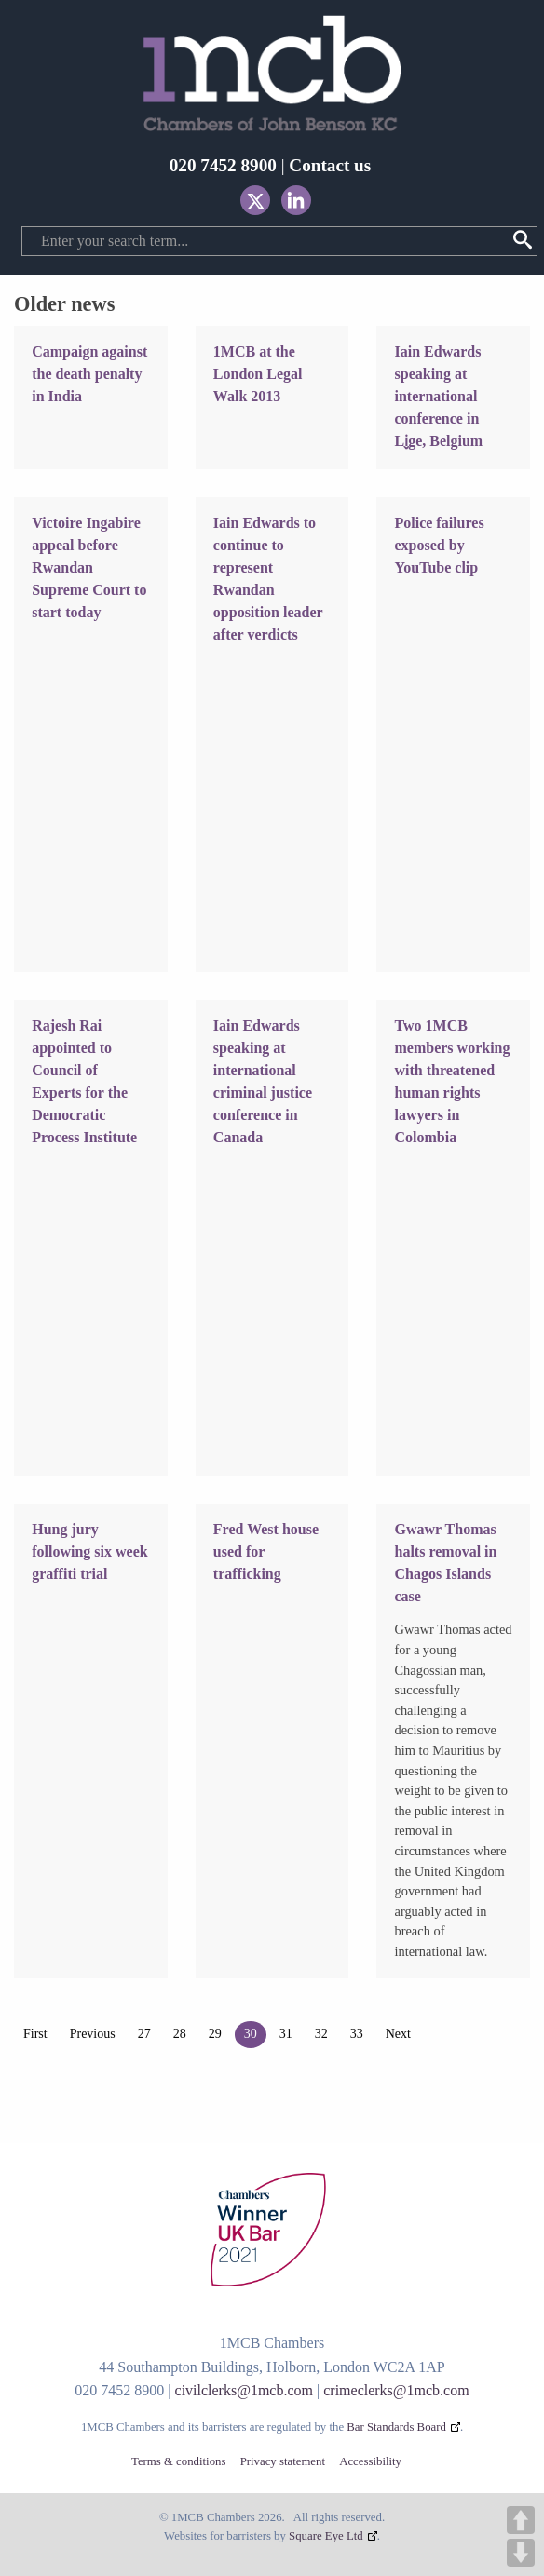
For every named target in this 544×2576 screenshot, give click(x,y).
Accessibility (370, 2462)
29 (215, 2034)
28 (179, 2034)
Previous (93, 2034)
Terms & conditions (178, 2462)
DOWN (521, 2553)
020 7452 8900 (223, 165)
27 (144, 2034)
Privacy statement (282, 2462)
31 (285, 2034)
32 (321, 2034)
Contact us (330, 165)
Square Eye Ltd (326, 2535)
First (35, 2034)
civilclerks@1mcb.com (244, 2390)
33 (356, 2034)
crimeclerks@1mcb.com (396, 2390)
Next (398, 2034)
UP (521, 2520)
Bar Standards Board (396, 2427)
